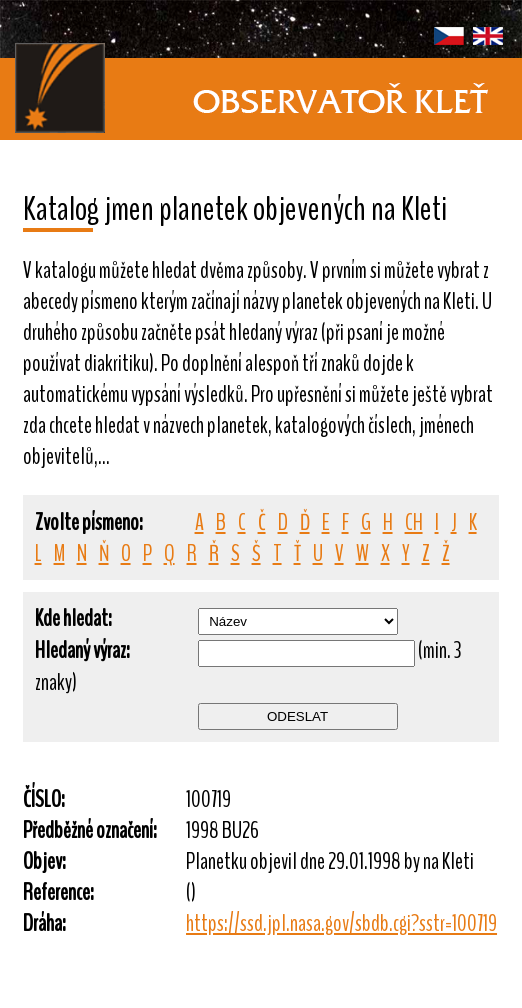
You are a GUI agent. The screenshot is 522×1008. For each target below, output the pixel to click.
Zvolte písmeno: (89, 522)
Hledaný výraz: (82, 650)
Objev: (44, 861)
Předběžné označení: (90, 830)
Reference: (58, 892)
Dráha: (44, 923)
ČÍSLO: (44, 799)
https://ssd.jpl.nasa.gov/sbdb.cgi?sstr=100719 (341, 923)
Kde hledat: (73, 618)
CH (414, 522)
